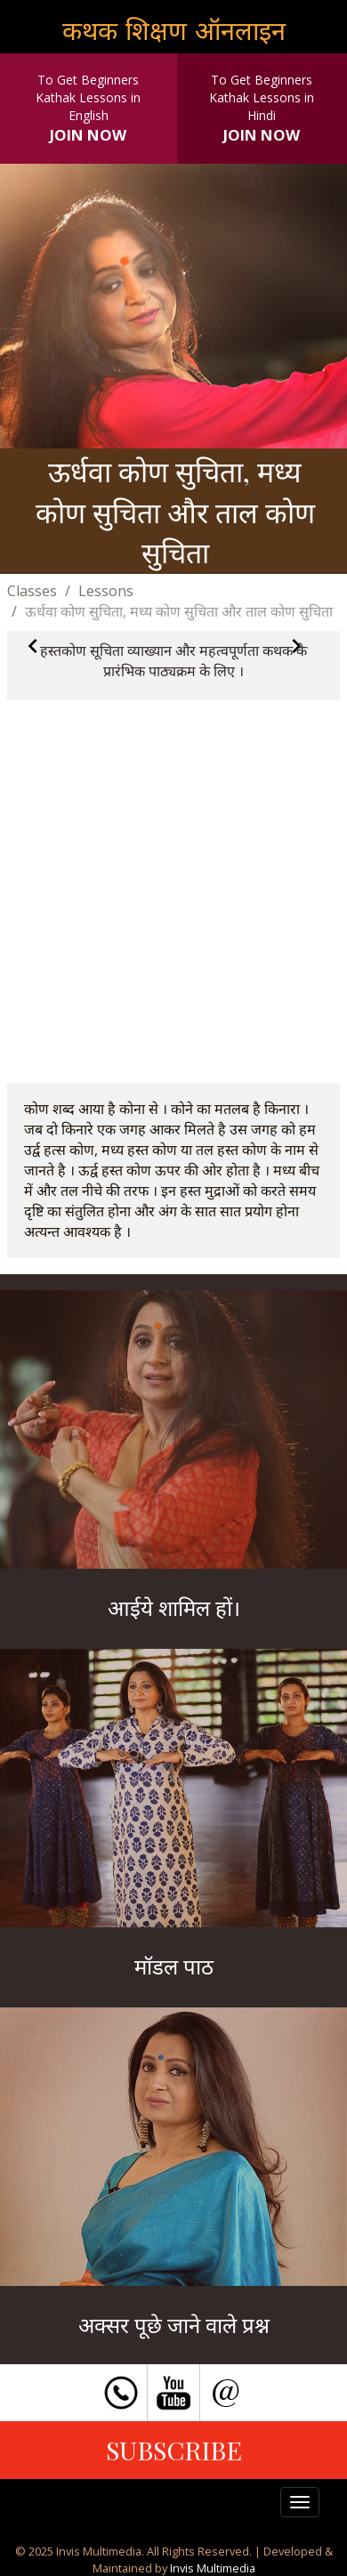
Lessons (105, 591)
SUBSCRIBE (174, 2450)
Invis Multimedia (212, 2568)
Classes (32, 591)
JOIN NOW (88, 135)
